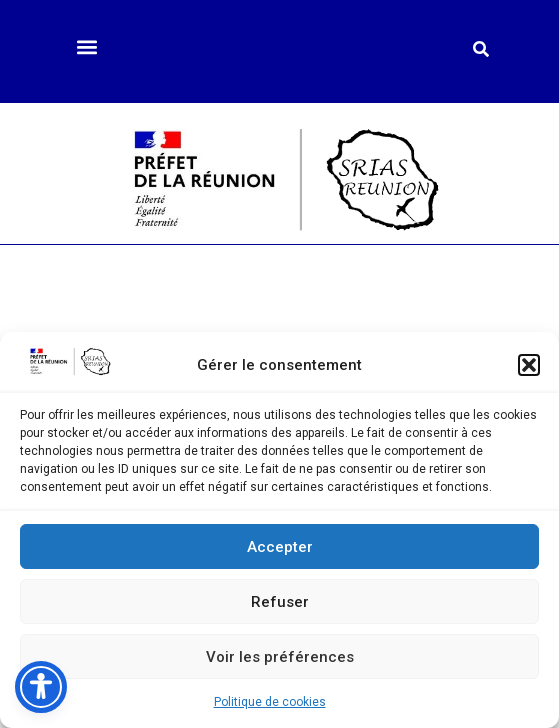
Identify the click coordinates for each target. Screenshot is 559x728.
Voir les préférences (280, 657)
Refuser (280, 602)
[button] (529, 365)
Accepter (280, 547)
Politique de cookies (270, 702)
